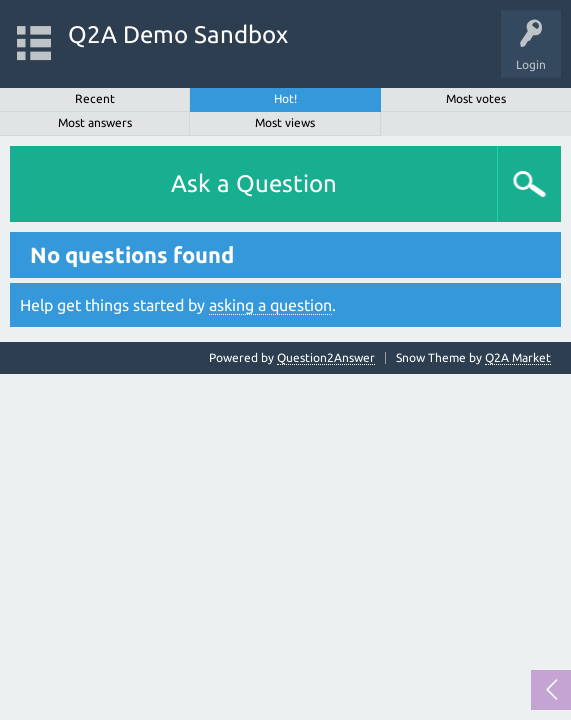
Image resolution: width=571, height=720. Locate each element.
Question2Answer (326, 357)
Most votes (476, 98)
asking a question (270, 305)
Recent (95, 98)
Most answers (95, 122)
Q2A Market (518, 357)
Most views (285, 122)
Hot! (285, 98)
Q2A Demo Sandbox (178, 34)
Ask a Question (254, 183)
